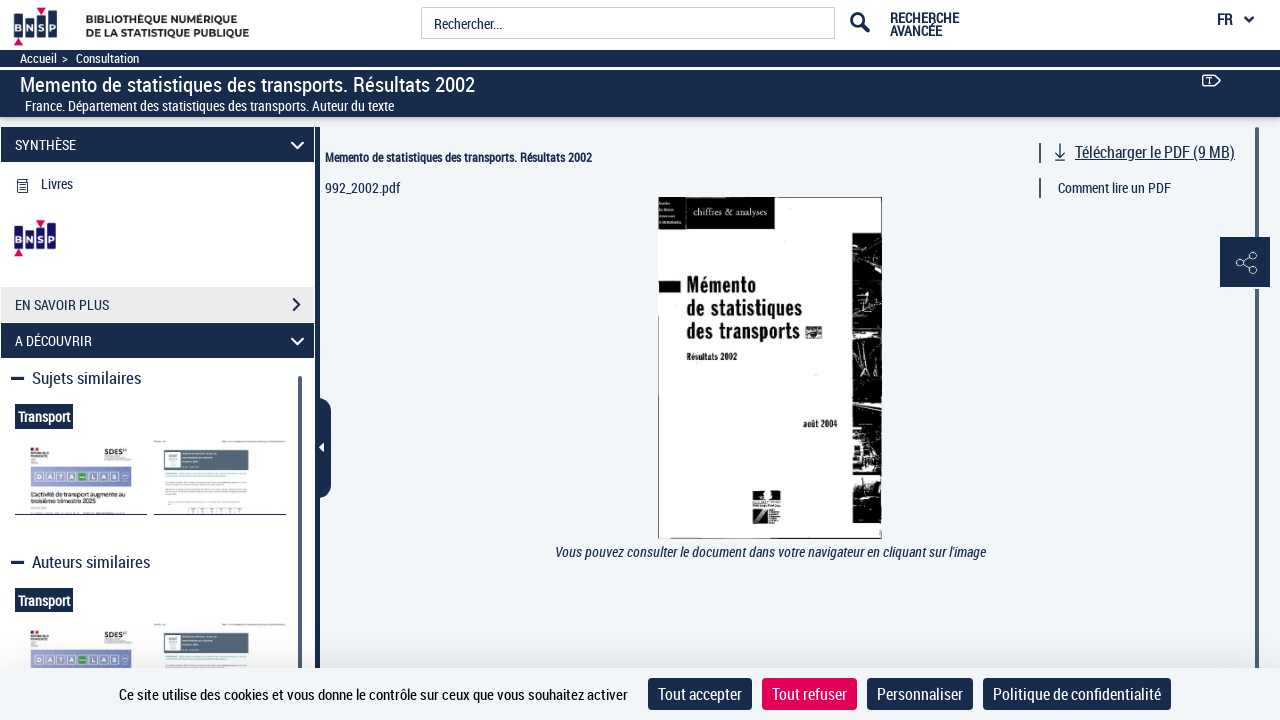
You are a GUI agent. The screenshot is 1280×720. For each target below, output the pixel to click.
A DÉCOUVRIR (163, 340)
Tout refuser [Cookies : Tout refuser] (809, 694)
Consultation (107, 58)
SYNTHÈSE (163, 144)
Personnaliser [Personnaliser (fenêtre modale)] (920, 694)
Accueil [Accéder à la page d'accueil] (38, 58)
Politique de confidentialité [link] (1077, 694)
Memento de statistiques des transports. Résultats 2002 (458, 157)
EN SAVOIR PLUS (164, 305)
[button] (1245, 263)
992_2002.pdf (362, 187)
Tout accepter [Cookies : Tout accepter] (700, 694)
